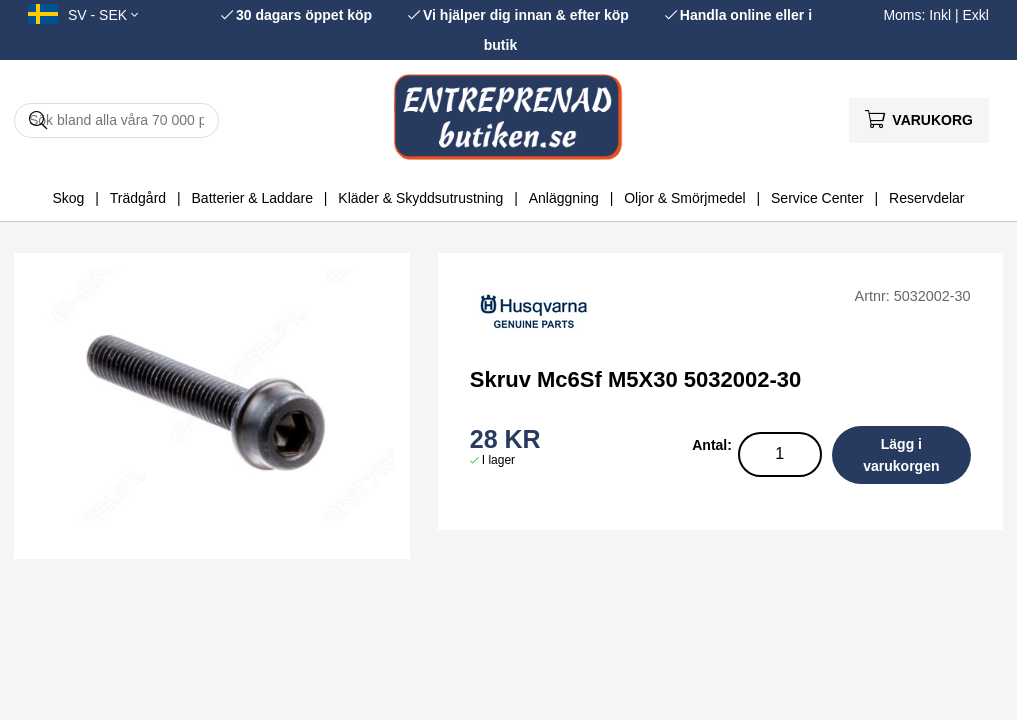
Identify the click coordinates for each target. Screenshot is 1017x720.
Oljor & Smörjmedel (684, 198)
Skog (68, 198)
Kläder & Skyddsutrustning (420, 198)
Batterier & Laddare (252, 198)
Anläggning (564, 198)
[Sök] (116, 120)
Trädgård (138, 198)
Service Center (817, 198)
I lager (498, 460)
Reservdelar (926, 198)
